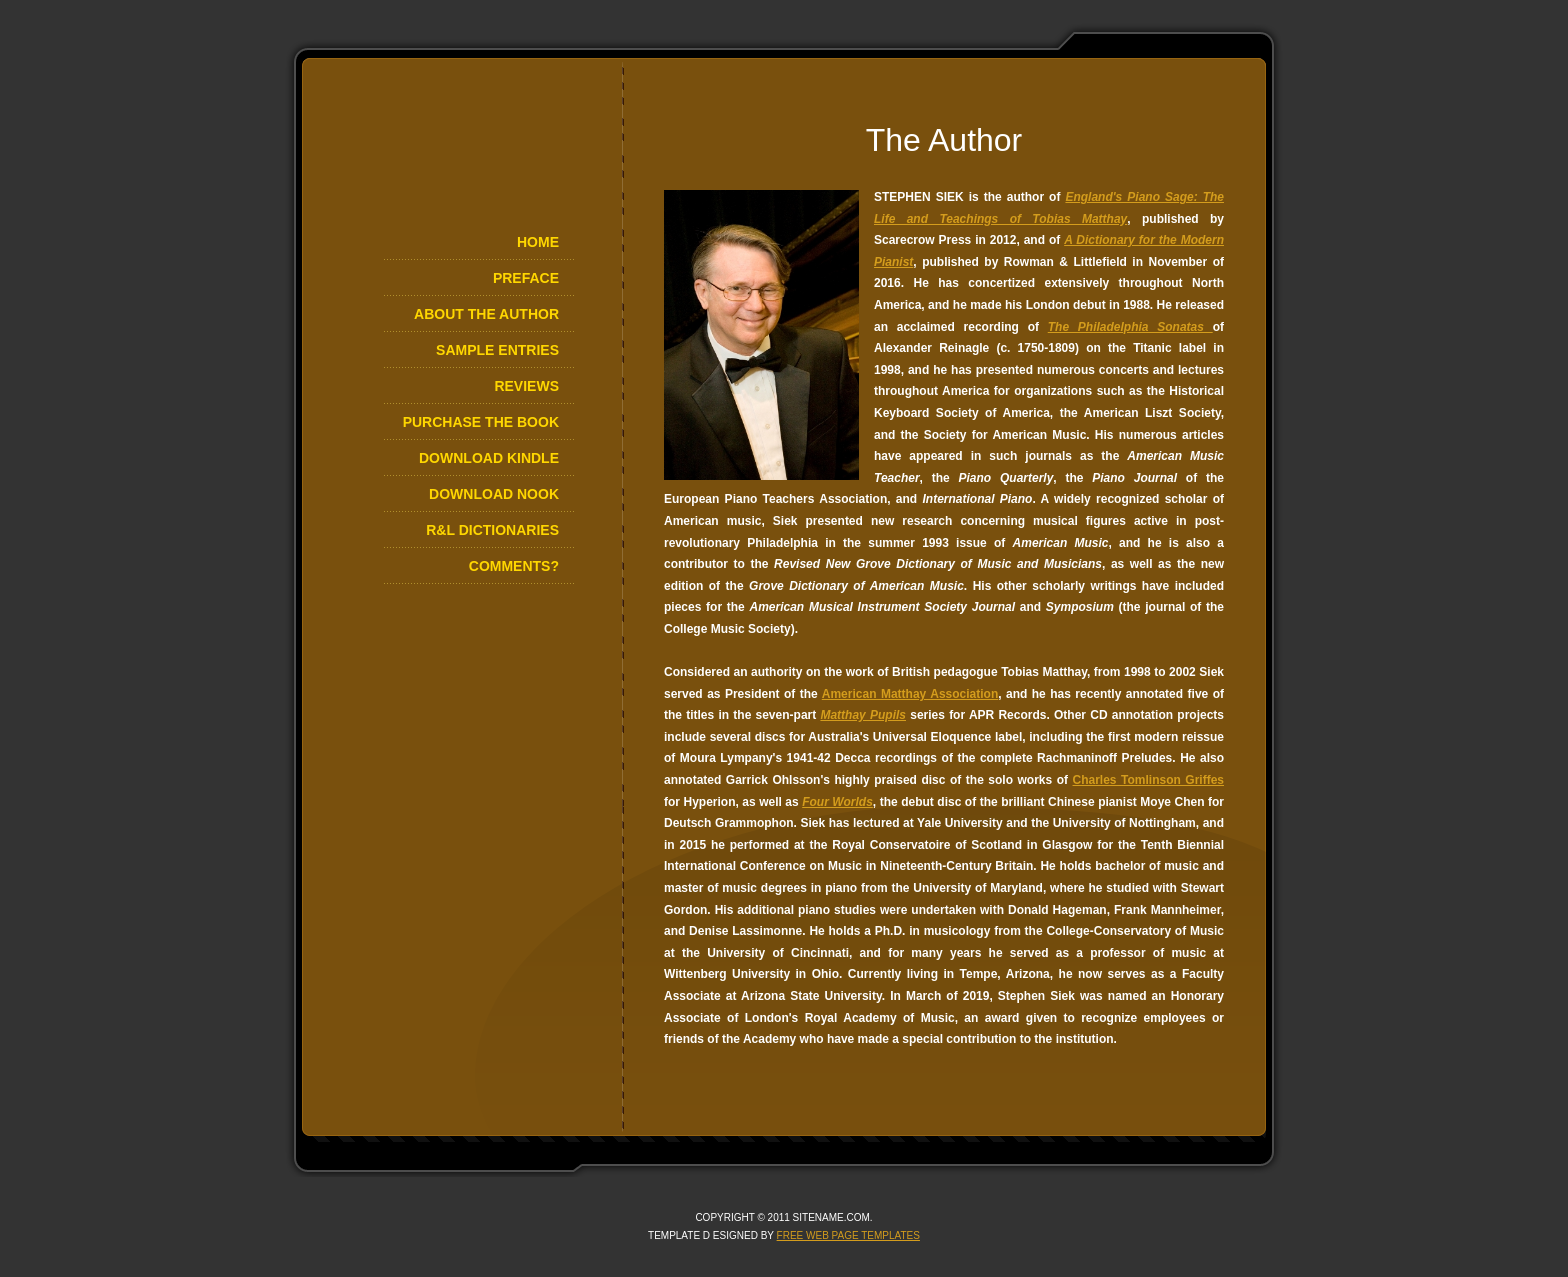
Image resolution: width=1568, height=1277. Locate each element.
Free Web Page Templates (848, 1235)
